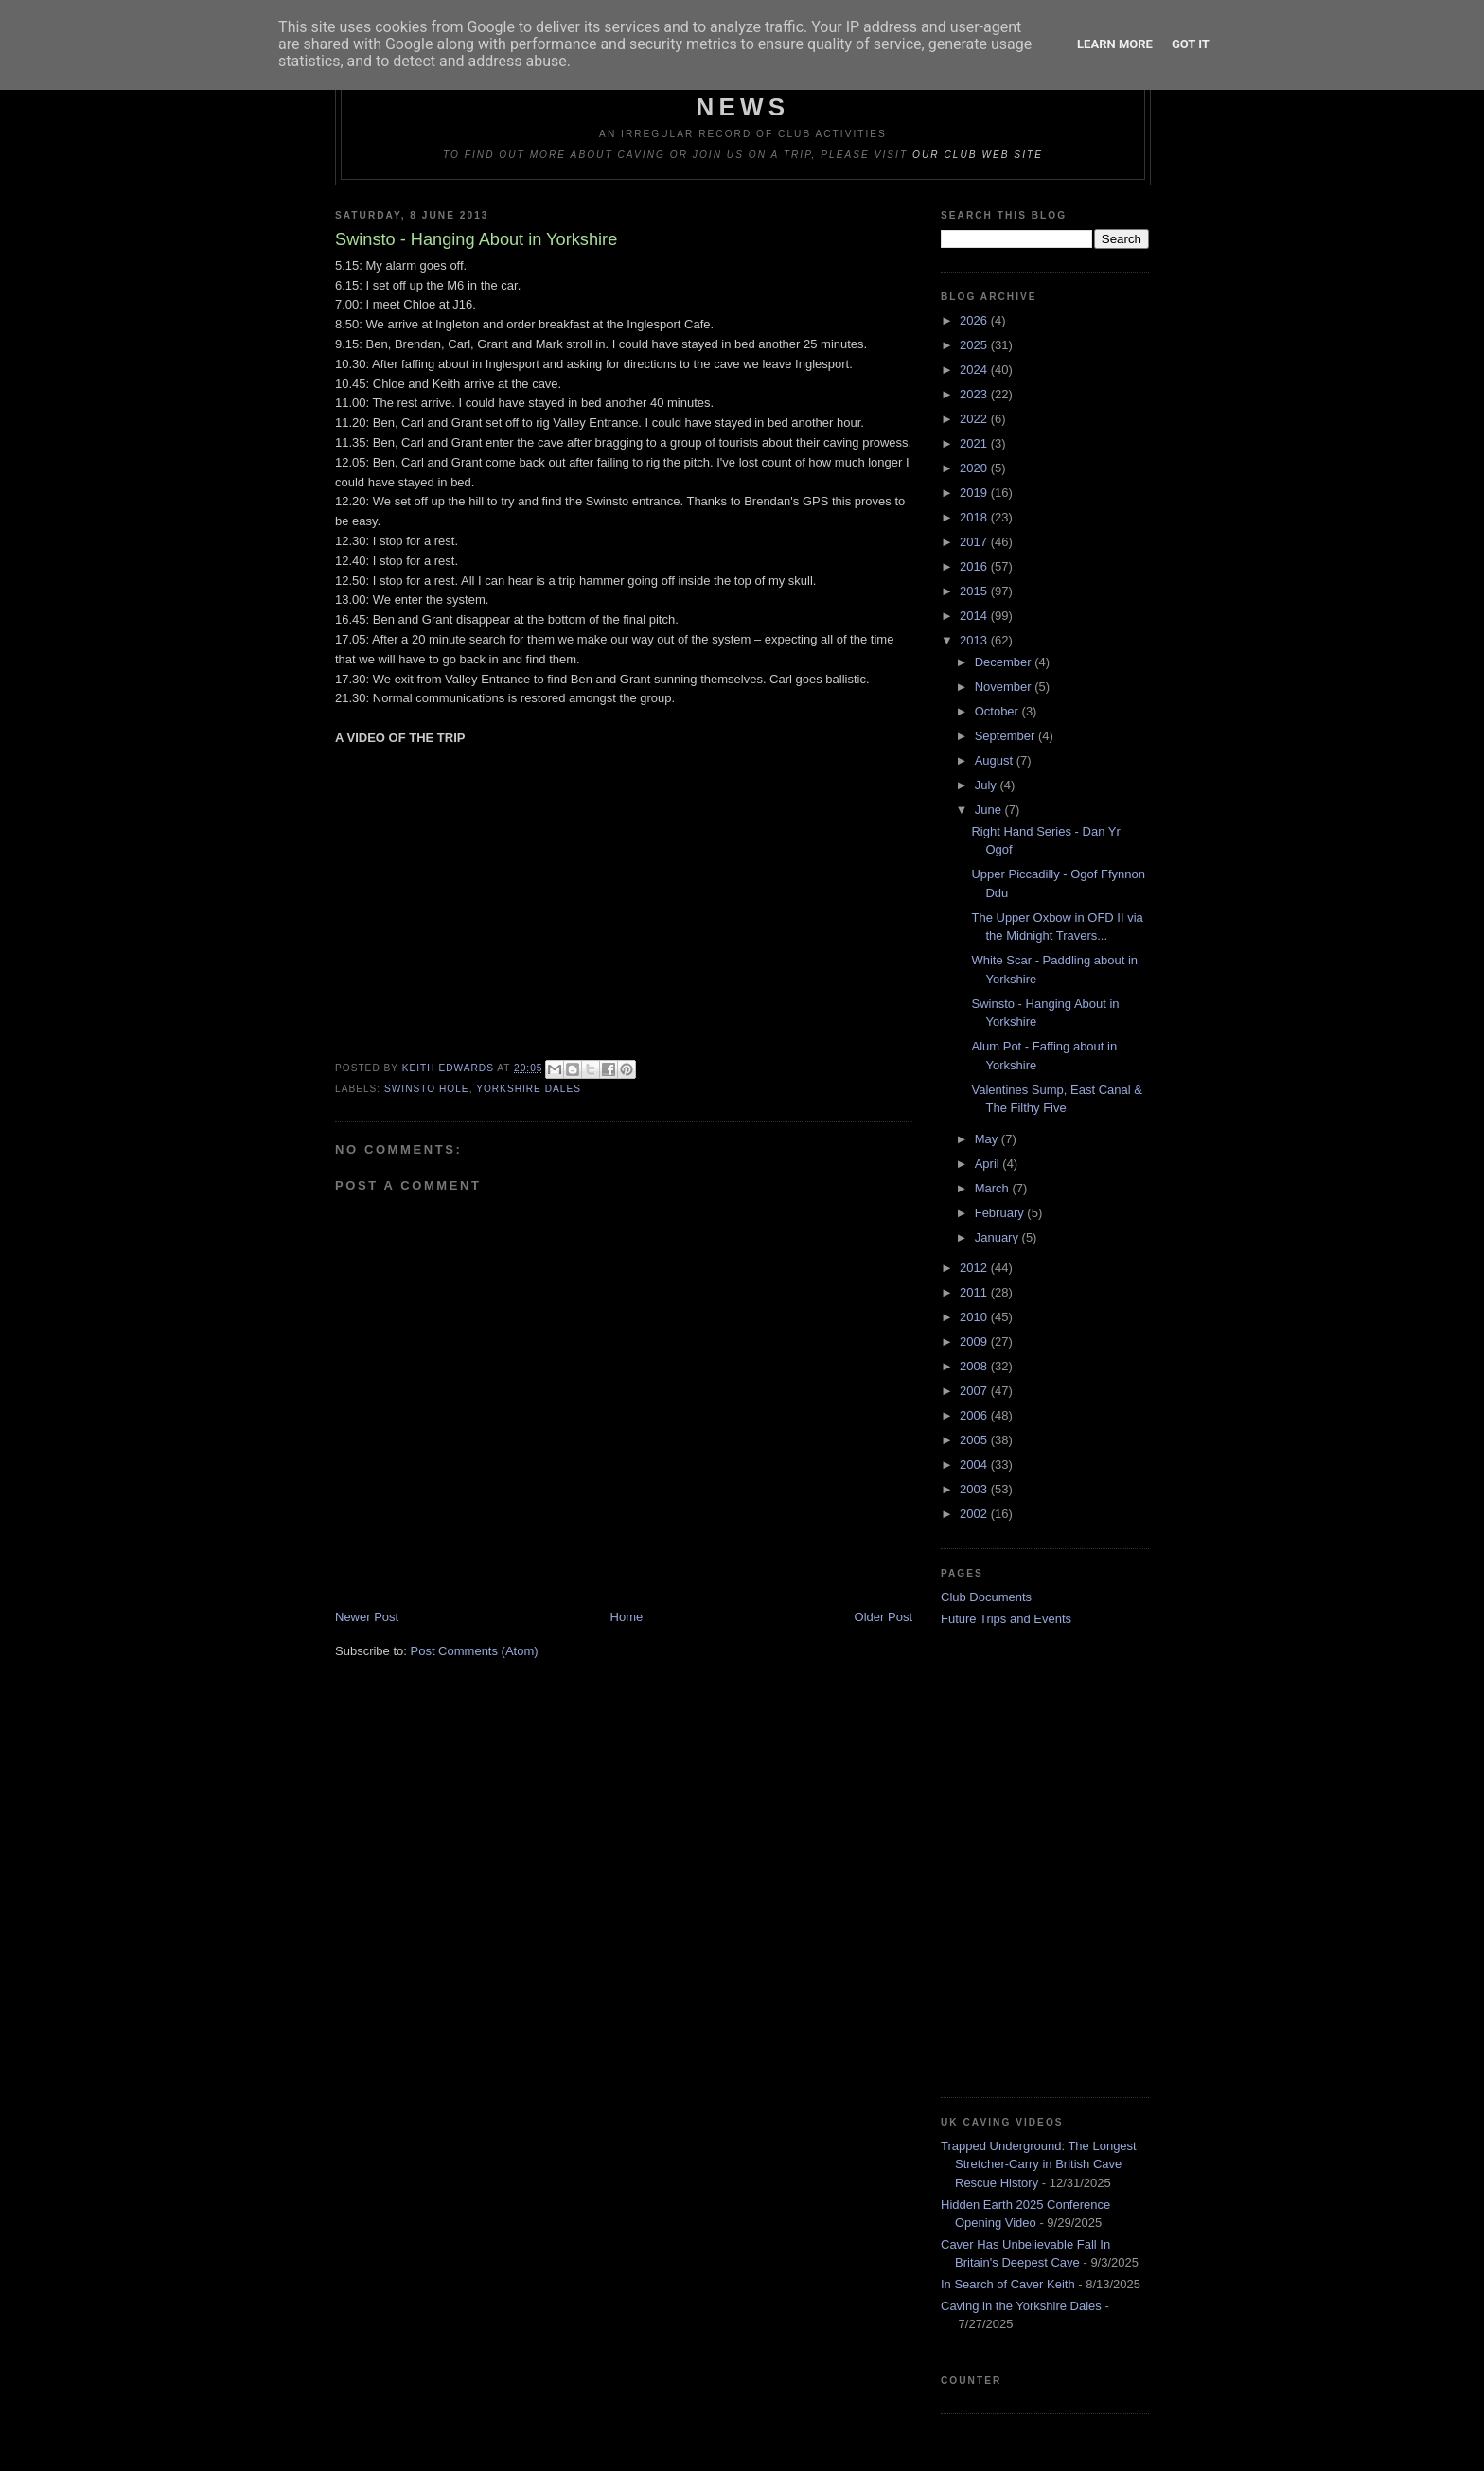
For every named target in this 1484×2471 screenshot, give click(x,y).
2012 (975, 1268)
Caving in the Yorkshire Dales (1021, 2306)
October (998, 711)
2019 (975, 492)
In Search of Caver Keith (1008, 2284)
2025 (975, 345)
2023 (975, 394)
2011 (975, 1292)
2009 (975, 1341)
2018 (975, 517)
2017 (975, 542)
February (1001, 1213)
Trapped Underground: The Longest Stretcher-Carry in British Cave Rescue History (1039, 2164)
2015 (975, 591)
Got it (1191, 44)
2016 (975, 566)
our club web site (977, 155)
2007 (975, 1391)
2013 (975, 640)
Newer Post (366, 1617)
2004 (975, 1464)
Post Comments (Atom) (475, 1651)
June (990, 810)
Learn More (1115, 44)
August (995, 760)
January (998, 1237)
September (1006, 736)
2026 (975, 320)
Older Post (883, 1617)
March (994, 1188)
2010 (975, 1317)
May (988, 1139)
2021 (975, 443)
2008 (975, 1366)
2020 (975, 468)
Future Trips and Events (1006, 1619)
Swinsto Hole (426, 1089)
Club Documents (986, 1597)
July (987, 785)
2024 (975, 369)
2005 (975, 1440)
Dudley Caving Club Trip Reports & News (743, 92)
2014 (975, 616)
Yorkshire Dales (528, 1089)
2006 (975, 1415)
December (1005, 662)
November (1005, 687)
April (989, 1163)
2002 (975, 1514)
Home (627, 1617)
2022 (975, 419)
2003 (975, 1489)
